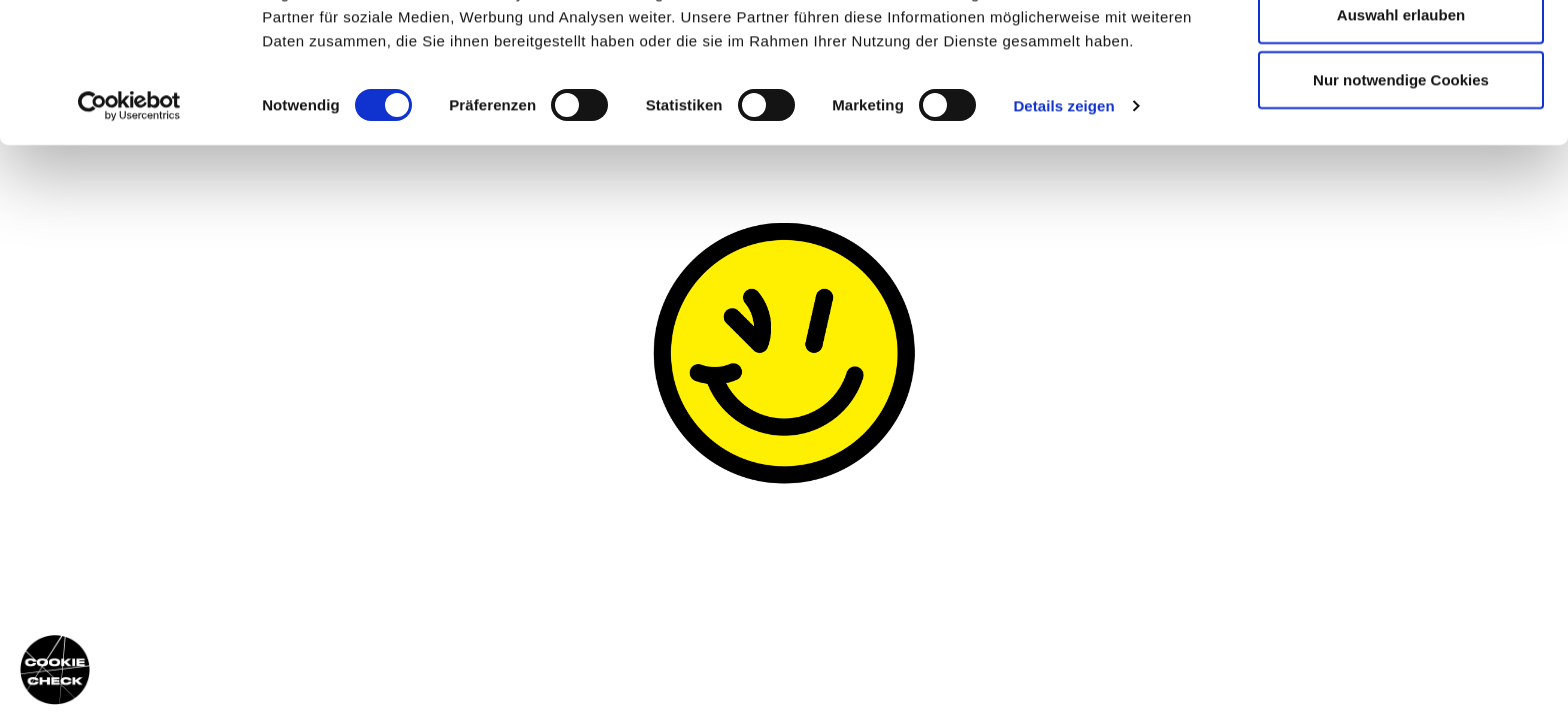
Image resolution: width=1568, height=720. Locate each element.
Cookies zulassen (1401, 52)
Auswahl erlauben (1401, 118)
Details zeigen (1063, 209)
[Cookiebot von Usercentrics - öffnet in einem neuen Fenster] (129, 210)
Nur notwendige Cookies (1401, 183)
